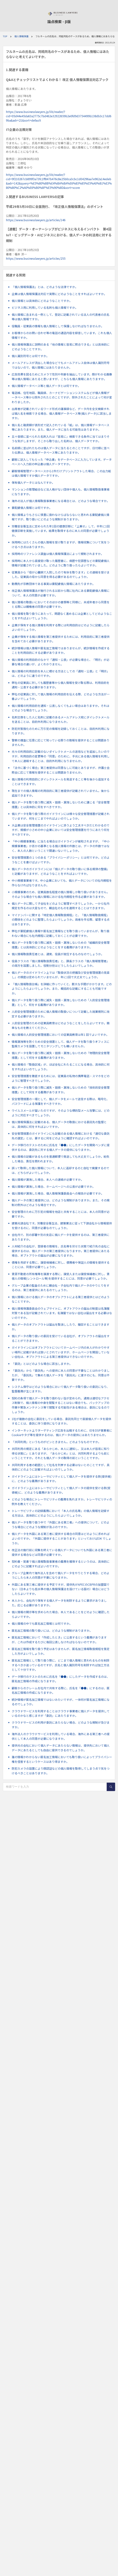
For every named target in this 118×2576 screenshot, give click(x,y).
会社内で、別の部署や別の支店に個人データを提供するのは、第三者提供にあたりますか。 (60, 1237)
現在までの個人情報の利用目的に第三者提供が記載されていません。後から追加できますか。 (61, 793)
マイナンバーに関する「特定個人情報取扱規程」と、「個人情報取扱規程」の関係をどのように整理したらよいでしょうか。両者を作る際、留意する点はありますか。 (61, 919)
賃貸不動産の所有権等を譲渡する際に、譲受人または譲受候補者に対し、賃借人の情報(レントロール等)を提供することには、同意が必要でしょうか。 (61, 1276)
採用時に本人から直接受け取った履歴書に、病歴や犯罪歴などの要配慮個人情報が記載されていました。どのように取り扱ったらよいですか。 (61, 563)
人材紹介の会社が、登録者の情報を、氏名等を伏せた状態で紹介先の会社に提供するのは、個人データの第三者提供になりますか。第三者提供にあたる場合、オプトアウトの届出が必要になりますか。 (61, 1251)
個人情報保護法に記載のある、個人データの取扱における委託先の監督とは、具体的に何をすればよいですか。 (59, 1124)
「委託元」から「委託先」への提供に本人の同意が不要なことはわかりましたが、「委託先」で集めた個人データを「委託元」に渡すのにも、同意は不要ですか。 (61, 1375)
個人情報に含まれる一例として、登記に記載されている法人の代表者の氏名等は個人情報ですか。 (60, 316)
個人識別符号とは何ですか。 (30, 356)
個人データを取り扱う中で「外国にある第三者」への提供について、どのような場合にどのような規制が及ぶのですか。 (60, 1524)
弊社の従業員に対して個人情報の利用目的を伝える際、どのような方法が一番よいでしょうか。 (61, 696)
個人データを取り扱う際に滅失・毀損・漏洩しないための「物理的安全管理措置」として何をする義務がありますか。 (61, 1055)
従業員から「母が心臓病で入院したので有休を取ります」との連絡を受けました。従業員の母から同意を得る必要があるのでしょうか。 (61, 574)
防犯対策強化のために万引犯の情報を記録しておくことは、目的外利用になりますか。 (61, 730)
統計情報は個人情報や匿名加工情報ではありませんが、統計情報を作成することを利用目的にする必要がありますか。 (61, 650)
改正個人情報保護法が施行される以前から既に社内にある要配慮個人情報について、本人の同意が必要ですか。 (61, 592)
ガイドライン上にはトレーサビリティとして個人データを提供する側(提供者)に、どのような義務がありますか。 (62, 1478)
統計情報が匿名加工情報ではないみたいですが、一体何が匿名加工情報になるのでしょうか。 (61, 1701)
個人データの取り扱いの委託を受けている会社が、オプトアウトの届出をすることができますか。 (61, 1338)
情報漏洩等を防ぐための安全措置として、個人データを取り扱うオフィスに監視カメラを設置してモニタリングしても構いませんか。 (60, 1043)
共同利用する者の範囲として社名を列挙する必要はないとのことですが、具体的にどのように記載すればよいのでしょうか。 (61, 1467)
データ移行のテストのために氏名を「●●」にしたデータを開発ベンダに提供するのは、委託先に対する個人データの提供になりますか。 (61, 1147)
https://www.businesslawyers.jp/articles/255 (35, 258)
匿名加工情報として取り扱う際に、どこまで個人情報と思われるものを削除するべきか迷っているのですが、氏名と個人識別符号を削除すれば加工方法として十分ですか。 (60, 1665)
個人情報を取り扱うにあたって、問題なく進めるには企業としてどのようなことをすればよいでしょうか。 (62, 615)
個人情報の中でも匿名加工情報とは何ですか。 (42, 1623)
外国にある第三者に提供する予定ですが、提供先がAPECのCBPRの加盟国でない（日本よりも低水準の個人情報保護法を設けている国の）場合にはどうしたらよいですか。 (61, 1589)
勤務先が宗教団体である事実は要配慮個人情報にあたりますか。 (53, 584)
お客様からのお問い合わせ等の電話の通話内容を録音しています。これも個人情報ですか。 (62, 335)
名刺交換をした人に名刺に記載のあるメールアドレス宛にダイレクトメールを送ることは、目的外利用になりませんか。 (61, 719)
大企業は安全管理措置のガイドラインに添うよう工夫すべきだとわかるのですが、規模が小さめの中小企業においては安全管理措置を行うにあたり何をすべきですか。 (61, 830)
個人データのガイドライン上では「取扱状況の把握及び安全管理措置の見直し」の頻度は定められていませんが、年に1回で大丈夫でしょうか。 (61, 974)
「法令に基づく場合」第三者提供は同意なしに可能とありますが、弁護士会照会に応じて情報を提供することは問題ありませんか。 (61, 770)
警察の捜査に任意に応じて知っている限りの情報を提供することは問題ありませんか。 (60, 742)
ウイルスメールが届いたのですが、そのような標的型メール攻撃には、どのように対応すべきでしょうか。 (61, 1112)
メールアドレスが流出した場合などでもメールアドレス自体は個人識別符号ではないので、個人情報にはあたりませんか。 (61, 365)
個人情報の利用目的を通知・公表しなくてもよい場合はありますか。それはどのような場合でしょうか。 (60, 707)
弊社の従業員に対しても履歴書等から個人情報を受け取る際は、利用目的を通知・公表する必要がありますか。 (60, 684)
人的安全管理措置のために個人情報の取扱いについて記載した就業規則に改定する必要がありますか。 (61, 1013)
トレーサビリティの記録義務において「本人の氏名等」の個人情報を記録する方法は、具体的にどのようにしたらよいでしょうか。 (60, 1513)
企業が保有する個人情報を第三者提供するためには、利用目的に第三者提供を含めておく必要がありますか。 (61, 638)
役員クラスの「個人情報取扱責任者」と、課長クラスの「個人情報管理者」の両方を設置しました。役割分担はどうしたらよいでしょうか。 (60, 963)
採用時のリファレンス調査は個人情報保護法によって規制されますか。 (58, 554)
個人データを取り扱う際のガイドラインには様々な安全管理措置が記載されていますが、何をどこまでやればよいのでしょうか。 (61, 816)
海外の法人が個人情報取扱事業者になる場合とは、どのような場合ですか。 (61, 501)
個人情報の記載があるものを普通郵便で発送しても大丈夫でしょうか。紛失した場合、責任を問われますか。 (60, 1158)
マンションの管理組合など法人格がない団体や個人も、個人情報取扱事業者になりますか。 (61, 491)
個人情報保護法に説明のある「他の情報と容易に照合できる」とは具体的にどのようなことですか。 (61, 346)
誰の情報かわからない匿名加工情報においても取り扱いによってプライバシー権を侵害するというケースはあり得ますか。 (62, 1759)
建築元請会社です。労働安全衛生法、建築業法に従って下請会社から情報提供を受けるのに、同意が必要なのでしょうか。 (62, 1225)
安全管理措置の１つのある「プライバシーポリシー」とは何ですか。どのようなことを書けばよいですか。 (61, 859)
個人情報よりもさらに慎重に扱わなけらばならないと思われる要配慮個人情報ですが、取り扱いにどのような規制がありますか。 (60, 517)
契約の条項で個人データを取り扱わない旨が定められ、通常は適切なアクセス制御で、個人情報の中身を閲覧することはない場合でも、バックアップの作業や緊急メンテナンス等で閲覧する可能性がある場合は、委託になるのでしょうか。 (61, 1405)
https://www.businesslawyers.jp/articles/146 (35, 220)
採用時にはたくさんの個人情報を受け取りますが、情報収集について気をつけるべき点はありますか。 (61, 544)
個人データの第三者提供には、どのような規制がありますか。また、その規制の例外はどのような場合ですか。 (61, 1202)
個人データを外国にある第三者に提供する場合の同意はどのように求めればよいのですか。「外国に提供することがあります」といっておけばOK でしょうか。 (61, 1538)
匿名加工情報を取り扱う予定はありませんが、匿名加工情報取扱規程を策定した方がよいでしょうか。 (61, 1651)
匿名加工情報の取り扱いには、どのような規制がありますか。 (52, 1630)
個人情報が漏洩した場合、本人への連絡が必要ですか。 (48, 1179)
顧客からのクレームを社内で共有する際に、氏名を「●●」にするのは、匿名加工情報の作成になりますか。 (61, 1690)
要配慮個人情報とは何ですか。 (32, 507)
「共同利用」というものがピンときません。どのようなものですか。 (56, 1442)
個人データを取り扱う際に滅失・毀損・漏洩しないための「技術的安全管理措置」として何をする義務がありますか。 (61, 1089)
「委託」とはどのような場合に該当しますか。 (42, 1363)
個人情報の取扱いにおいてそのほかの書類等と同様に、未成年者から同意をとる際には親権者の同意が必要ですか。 (61, 604)
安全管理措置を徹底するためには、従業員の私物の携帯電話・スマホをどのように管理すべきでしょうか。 (61, 1078)
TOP (5, 36)
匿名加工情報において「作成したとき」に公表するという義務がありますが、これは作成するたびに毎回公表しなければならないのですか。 (59, 1639)
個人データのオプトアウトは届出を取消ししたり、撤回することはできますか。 (60, 1326)
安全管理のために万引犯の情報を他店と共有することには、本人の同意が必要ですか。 (61, 1214)
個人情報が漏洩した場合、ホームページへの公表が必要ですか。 (53, 1186)
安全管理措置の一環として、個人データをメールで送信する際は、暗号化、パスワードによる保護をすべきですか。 (60, 1101)
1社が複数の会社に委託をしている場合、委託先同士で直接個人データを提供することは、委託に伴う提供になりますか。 (61, 1421)
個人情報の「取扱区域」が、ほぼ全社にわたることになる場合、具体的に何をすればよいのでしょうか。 (61, 1066)
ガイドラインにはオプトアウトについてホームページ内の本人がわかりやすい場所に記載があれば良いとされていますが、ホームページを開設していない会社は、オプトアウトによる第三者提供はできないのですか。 (61, 1352)
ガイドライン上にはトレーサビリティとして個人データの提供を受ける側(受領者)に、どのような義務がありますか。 (61, 1490)
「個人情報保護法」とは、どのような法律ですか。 (45, 287)
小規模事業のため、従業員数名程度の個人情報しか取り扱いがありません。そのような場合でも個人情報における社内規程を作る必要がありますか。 (61, 894)
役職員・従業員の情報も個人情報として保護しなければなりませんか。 (58, 326)
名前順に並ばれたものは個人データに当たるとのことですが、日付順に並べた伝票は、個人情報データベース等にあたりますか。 (61, 450)
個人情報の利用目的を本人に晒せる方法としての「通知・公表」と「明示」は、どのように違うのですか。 (61, 673)
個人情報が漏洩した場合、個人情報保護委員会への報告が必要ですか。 (58, 1193)
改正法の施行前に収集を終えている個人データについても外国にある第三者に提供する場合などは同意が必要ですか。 (62, 1552)
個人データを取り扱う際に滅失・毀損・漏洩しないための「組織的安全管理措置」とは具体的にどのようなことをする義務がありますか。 (61, 944)
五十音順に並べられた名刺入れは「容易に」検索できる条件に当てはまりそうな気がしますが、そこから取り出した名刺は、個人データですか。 (61, 438)
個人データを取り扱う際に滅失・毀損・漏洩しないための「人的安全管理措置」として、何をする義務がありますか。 (61, 1002)
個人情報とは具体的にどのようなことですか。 (42, 301)
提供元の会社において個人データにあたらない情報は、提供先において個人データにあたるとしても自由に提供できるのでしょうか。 (61, 1747)
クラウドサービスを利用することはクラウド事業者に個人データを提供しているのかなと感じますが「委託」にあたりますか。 (61, 1713)
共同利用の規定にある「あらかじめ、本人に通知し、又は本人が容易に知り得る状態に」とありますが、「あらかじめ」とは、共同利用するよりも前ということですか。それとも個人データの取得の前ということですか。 (61, 1453)
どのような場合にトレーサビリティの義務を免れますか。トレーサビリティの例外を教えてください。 (62, 1501)
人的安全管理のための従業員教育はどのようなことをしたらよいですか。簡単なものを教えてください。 (61, 1025)
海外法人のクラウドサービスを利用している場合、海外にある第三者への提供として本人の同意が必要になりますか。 (61, 1736)
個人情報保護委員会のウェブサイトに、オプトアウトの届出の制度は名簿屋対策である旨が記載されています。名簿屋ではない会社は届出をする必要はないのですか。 (62, 1313)
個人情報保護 (21, 36)
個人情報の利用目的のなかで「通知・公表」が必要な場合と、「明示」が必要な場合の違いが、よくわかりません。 (60, 661)
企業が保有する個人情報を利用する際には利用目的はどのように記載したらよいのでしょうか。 (61, 627)
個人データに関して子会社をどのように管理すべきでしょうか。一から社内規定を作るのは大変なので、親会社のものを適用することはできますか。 (60, 905)
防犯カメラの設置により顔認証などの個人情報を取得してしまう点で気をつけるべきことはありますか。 (61, 1770)
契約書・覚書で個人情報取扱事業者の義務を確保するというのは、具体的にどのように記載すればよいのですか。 (61, 1563)
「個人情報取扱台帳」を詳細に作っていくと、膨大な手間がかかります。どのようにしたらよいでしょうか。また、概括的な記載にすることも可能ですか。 (62, 988)
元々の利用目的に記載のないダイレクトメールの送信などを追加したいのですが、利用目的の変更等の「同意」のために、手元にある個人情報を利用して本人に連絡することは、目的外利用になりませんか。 (61, 756)
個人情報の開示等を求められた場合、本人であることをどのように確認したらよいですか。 (61, 1614)
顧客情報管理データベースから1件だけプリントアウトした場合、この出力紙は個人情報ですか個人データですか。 (61, 473)
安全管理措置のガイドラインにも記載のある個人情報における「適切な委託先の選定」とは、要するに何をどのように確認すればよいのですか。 (61, 1135)
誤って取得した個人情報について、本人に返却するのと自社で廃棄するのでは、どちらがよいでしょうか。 (60, 1170)
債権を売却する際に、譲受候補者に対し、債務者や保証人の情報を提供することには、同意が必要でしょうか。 (61, 1264)
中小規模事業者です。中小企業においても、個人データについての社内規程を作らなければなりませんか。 (62, 882)
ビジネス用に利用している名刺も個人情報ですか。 (45, 307)
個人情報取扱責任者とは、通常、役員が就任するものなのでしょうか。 (58, 954)
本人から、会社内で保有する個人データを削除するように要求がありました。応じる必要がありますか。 (59, 1602)
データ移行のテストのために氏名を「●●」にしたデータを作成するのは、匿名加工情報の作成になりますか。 (61, 1678)
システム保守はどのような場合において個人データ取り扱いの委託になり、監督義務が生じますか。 (60, 1388)
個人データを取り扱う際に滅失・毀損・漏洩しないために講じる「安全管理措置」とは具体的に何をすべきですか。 (61, 804)
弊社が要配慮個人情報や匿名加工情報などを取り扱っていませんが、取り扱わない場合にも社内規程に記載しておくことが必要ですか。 (60, 933)
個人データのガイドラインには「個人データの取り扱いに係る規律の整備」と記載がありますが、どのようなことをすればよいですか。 (61, 871)
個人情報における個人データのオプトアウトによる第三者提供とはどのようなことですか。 (61, 1299)
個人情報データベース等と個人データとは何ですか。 (46, 386)
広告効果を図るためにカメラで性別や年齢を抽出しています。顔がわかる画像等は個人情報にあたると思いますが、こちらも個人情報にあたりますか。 (62, 376)
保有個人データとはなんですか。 (33, 482)
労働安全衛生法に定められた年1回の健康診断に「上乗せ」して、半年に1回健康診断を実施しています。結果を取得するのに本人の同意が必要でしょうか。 (61, 530)
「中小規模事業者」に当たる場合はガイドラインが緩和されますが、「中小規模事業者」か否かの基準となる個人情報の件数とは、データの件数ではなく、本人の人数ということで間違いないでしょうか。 (61, 846)
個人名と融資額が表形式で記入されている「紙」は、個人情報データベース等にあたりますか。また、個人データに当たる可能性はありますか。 (60, 427)
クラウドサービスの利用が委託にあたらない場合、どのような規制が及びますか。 (61, 1724)
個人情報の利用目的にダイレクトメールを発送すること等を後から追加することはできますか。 (61, 781)
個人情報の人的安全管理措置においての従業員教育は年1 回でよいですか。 (60, 1034)
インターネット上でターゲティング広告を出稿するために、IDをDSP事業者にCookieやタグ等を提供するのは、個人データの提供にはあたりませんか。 (62, 1432)
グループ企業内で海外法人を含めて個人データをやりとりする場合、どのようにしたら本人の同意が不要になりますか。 (60, 1575)
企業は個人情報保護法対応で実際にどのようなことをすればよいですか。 (59, 294)
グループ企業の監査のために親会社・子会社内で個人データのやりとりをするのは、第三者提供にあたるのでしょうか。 (60, 1287)
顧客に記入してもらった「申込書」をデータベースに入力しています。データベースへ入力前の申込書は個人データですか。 (62, 461)
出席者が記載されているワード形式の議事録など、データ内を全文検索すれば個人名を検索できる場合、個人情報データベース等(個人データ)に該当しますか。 (62, 413)
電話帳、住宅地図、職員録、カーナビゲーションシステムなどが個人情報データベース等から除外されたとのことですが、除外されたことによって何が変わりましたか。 (62, 397)
